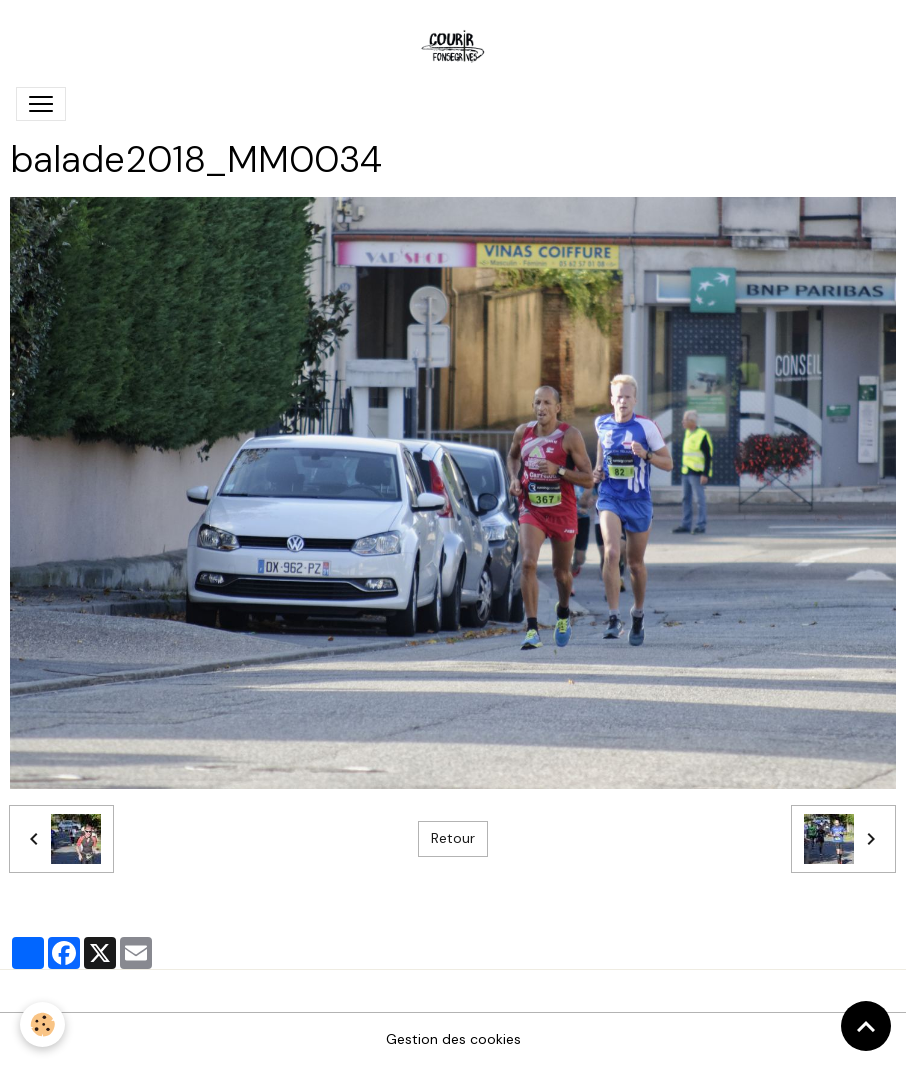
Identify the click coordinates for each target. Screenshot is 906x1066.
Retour (453, 838)
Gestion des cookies (453, 1039)
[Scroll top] (866, 1026)
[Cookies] (42, 1024)
